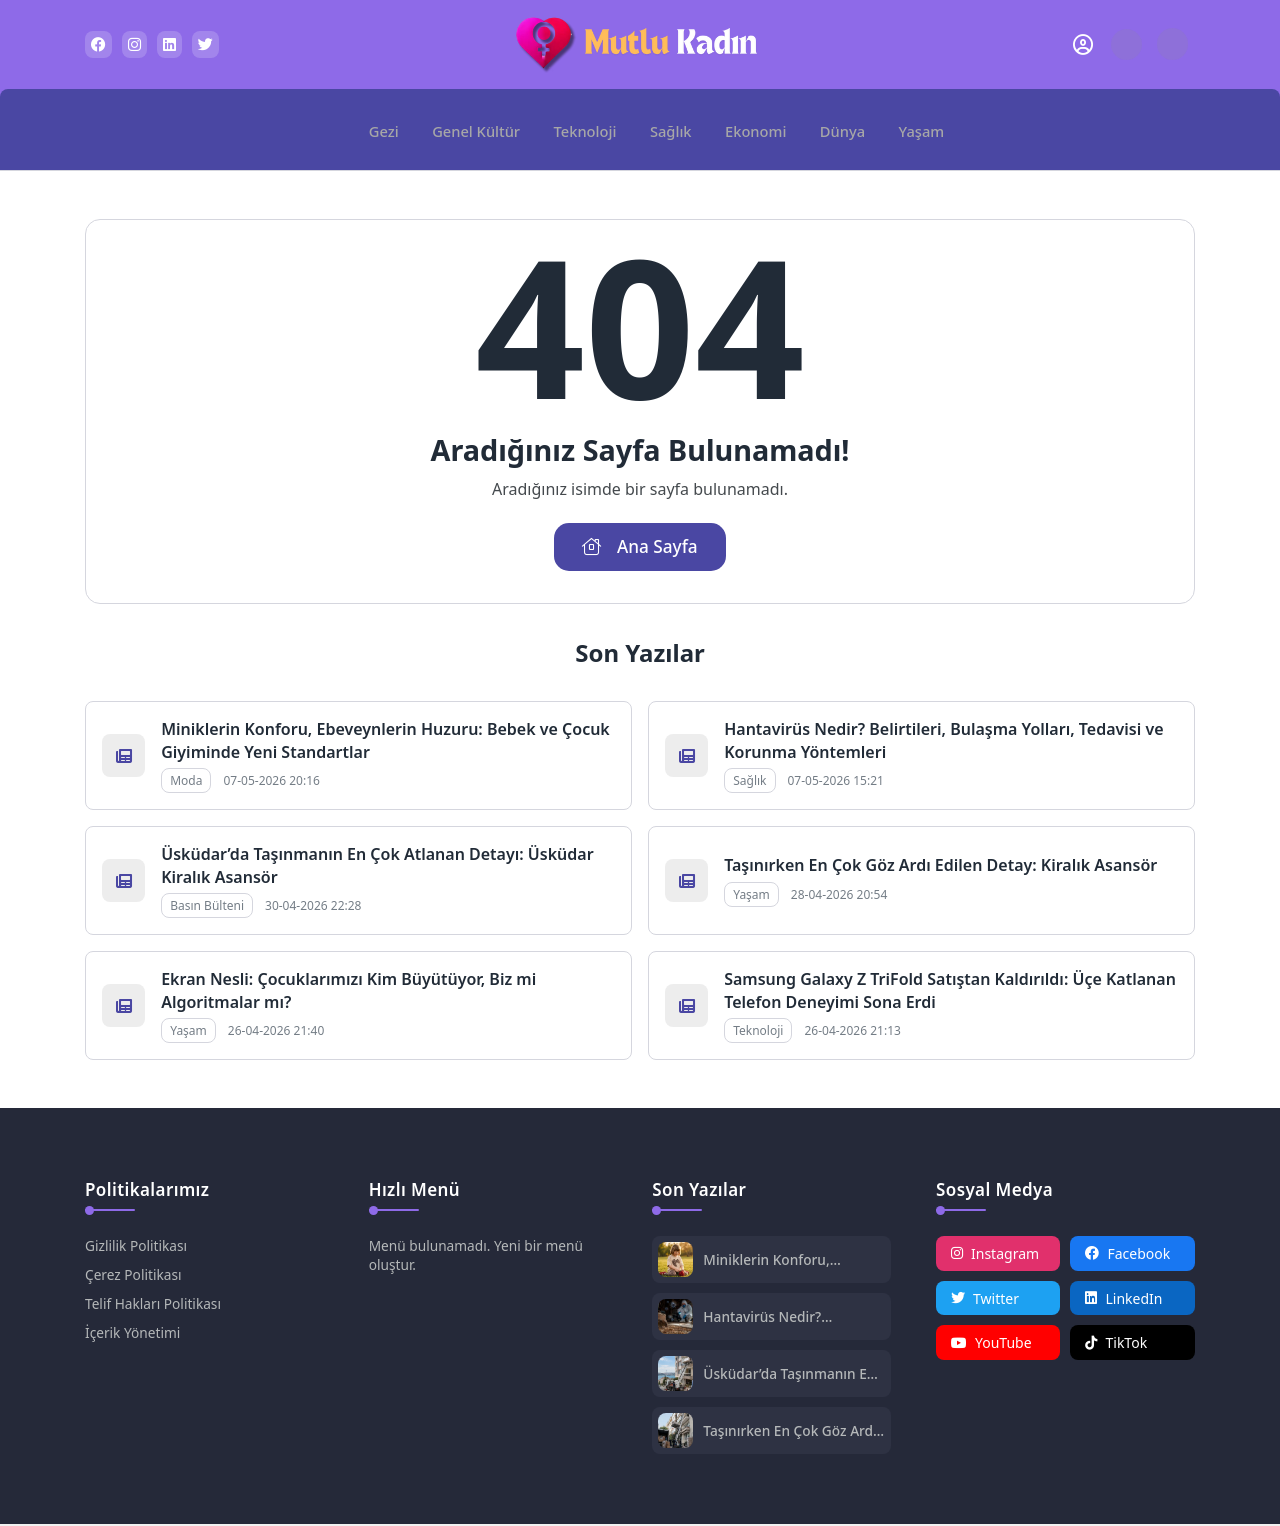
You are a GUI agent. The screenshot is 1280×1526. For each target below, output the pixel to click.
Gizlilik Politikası (137, 1247)
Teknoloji (587, 129)
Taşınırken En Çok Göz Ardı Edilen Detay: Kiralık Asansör (940, 868)
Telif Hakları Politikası (154, 1305)
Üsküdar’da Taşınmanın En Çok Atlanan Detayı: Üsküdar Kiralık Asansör (791, 1375)
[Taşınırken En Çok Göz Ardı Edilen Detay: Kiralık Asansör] (675, 1434)
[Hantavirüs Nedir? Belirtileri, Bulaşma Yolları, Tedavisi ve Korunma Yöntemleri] (675, 1320)
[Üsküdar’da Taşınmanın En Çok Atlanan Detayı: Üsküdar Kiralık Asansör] (675, 1377)
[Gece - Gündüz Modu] (1172, 54)
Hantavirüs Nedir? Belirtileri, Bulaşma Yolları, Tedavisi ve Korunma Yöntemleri (790, 1318)
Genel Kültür (481, 129)
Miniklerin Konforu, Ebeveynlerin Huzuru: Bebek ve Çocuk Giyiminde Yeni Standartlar (791, 1261)
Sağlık (671, 129)
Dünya (838, 129)
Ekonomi (753, 129)
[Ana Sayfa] (338, 129)
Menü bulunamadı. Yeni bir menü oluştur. (478, 1257)
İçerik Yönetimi (133, 1334)
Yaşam (914, 129)
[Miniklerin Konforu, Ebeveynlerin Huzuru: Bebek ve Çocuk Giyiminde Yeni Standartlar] (675, 1263)
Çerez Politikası (134, 1276)
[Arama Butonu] (1126, 44)
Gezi (390, 129)
